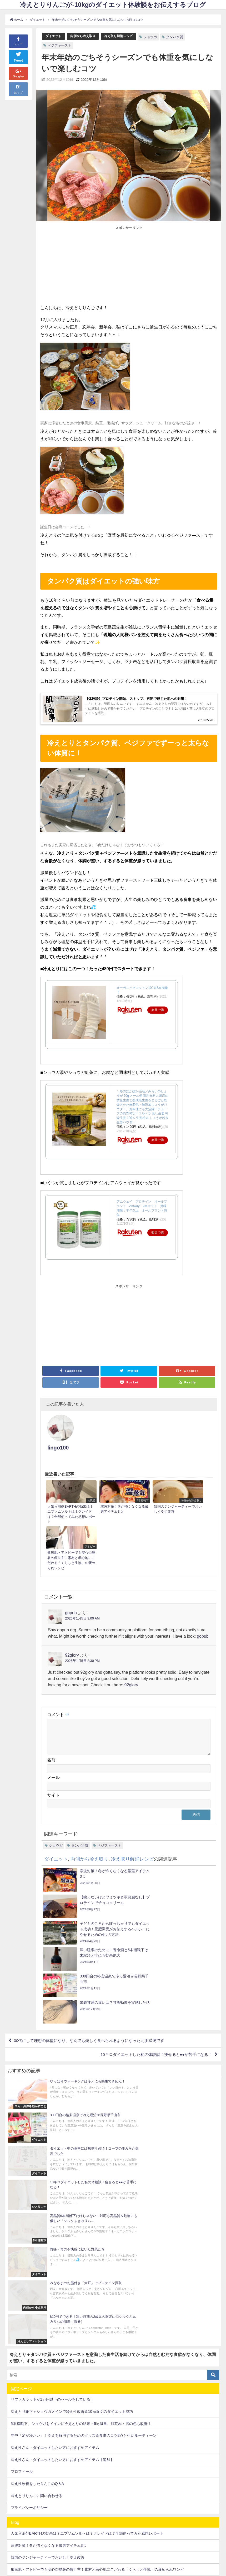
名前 (51, 1703)
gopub (71, 1549)
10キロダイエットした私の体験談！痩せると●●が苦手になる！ (152, 1925)
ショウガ (156, 37)
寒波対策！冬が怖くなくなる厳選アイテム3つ (49, 2291)
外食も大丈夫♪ (23, 2497)
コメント (58, 1651)
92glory (72, 1592)
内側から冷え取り (85, 36)
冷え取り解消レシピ (123, 36)
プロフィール (22, 2217)
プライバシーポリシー (29, 2253)
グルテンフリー (24, 2412)
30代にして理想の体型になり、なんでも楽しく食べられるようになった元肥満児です (94, 1910)
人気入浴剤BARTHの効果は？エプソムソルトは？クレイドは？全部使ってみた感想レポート (87, 2279)
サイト (53, 1738)
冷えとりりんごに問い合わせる (36, 2241)
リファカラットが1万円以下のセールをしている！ (52, 2145)
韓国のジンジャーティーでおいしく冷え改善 (47, 2303)
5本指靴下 (19, 2352)
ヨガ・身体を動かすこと (31, 2437)
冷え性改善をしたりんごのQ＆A (37, 2229)
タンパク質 (180, 37)
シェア (18, 41)
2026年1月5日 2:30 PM (82, 1597)
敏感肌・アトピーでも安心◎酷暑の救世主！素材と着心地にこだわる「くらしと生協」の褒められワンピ (97, 2315)
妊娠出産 (18, 2508)
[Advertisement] (84, 266)
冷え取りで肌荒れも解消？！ (35, 2472)
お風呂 (16, 2364)
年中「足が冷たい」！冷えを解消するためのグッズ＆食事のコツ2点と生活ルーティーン (84, 2181)
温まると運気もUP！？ (30, 2521)
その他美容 (20, 2376)
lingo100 (89, 1423)
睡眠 (14, 2533)
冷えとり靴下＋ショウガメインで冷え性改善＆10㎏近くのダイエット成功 (72, 2157)
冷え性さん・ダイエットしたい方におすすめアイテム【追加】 (62, 2205)
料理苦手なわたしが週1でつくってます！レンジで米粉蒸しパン (63, 2327)
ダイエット (54, 36)
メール (53, 1720)
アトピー (18, 2401)
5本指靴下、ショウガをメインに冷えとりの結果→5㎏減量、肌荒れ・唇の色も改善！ (81, 2169)
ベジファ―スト (60, 45)
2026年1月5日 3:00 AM (82, 1555)
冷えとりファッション (29, 2461)
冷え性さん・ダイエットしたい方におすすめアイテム (55, 2193)
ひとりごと (20, 2388)
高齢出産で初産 (24, 2545)
